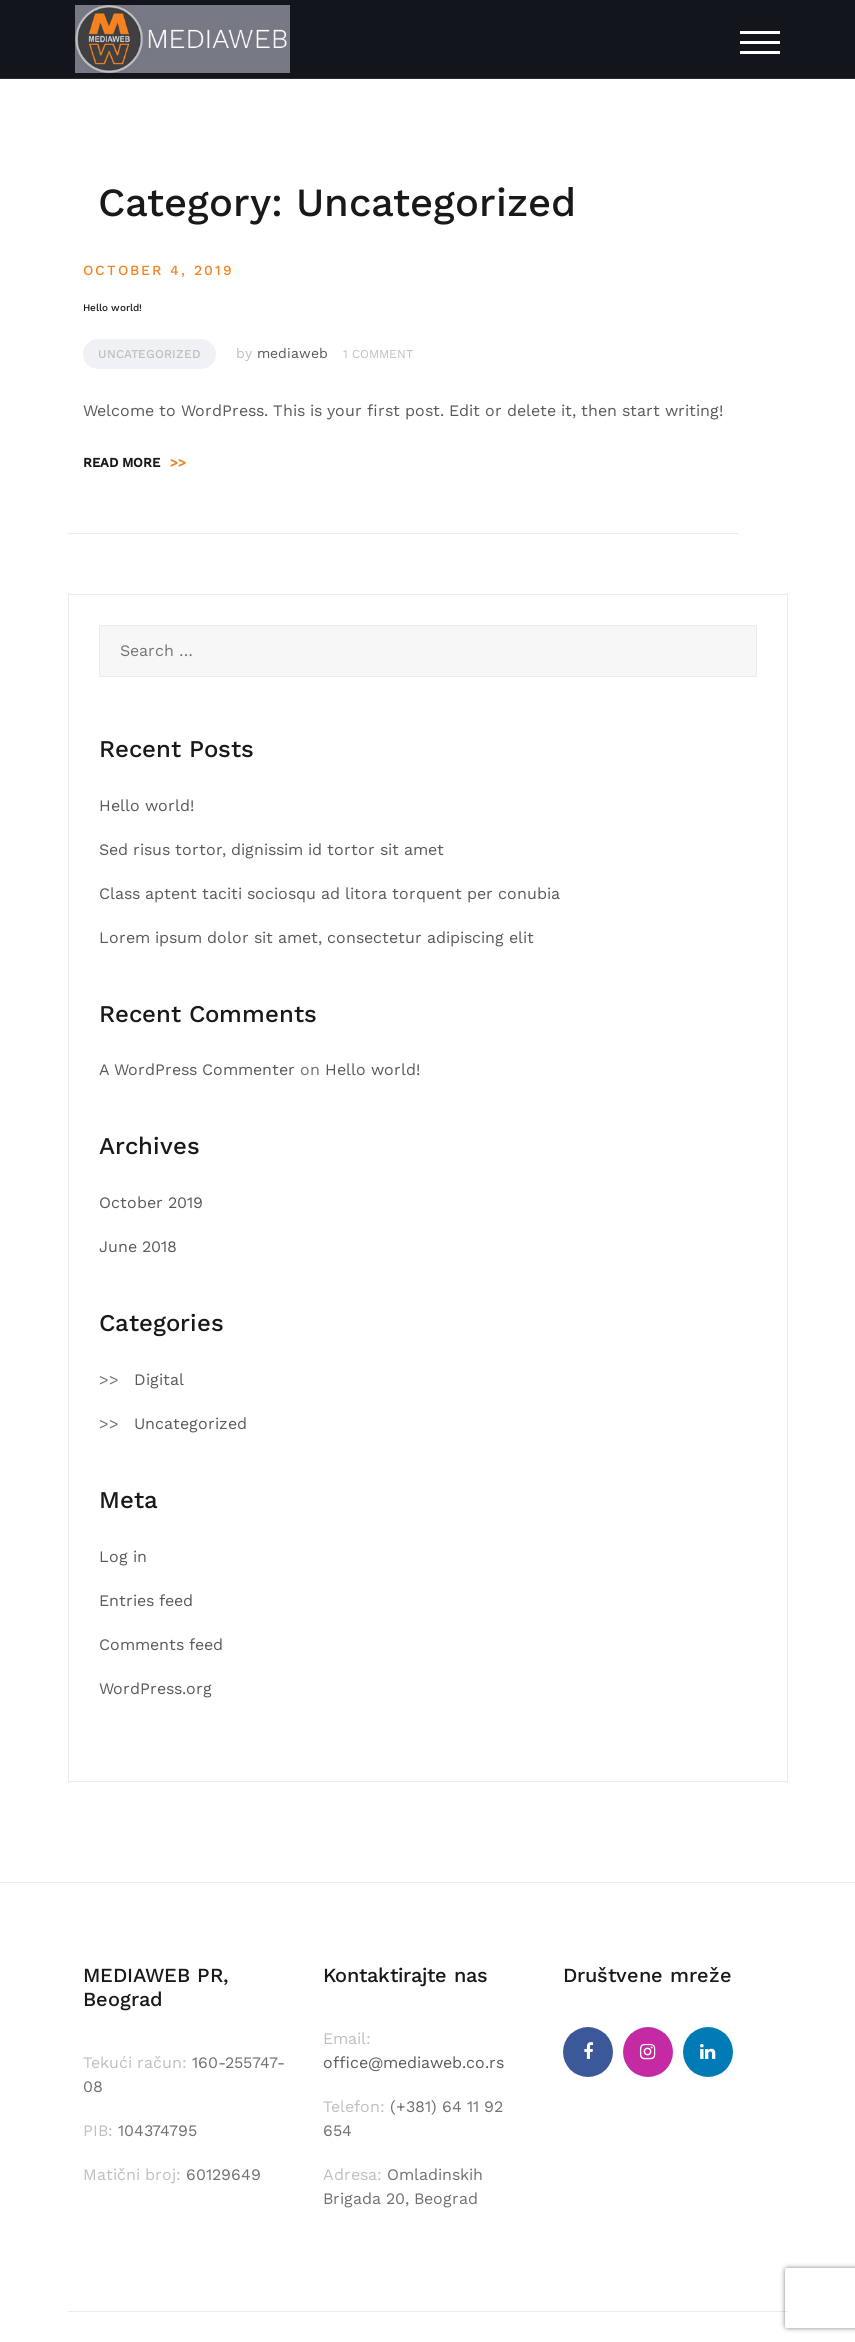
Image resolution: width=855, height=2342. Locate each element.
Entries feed (146, 1600)
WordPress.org (155, 1688)
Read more (134, 462)
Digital (159, 1379)
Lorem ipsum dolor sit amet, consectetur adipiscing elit (316, 937)
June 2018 (138, 1246)
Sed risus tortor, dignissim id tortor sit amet (271, 849)
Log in (123, 1556)
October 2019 (151, 1202)
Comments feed (161, 1644)
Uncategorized (149, 354)
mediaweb (292, 353)
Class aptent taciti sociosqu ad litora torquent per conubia (329, 893)
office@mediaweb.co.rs (413, 2062)
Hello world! (112, 307)
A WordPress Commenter (197, 1069)
